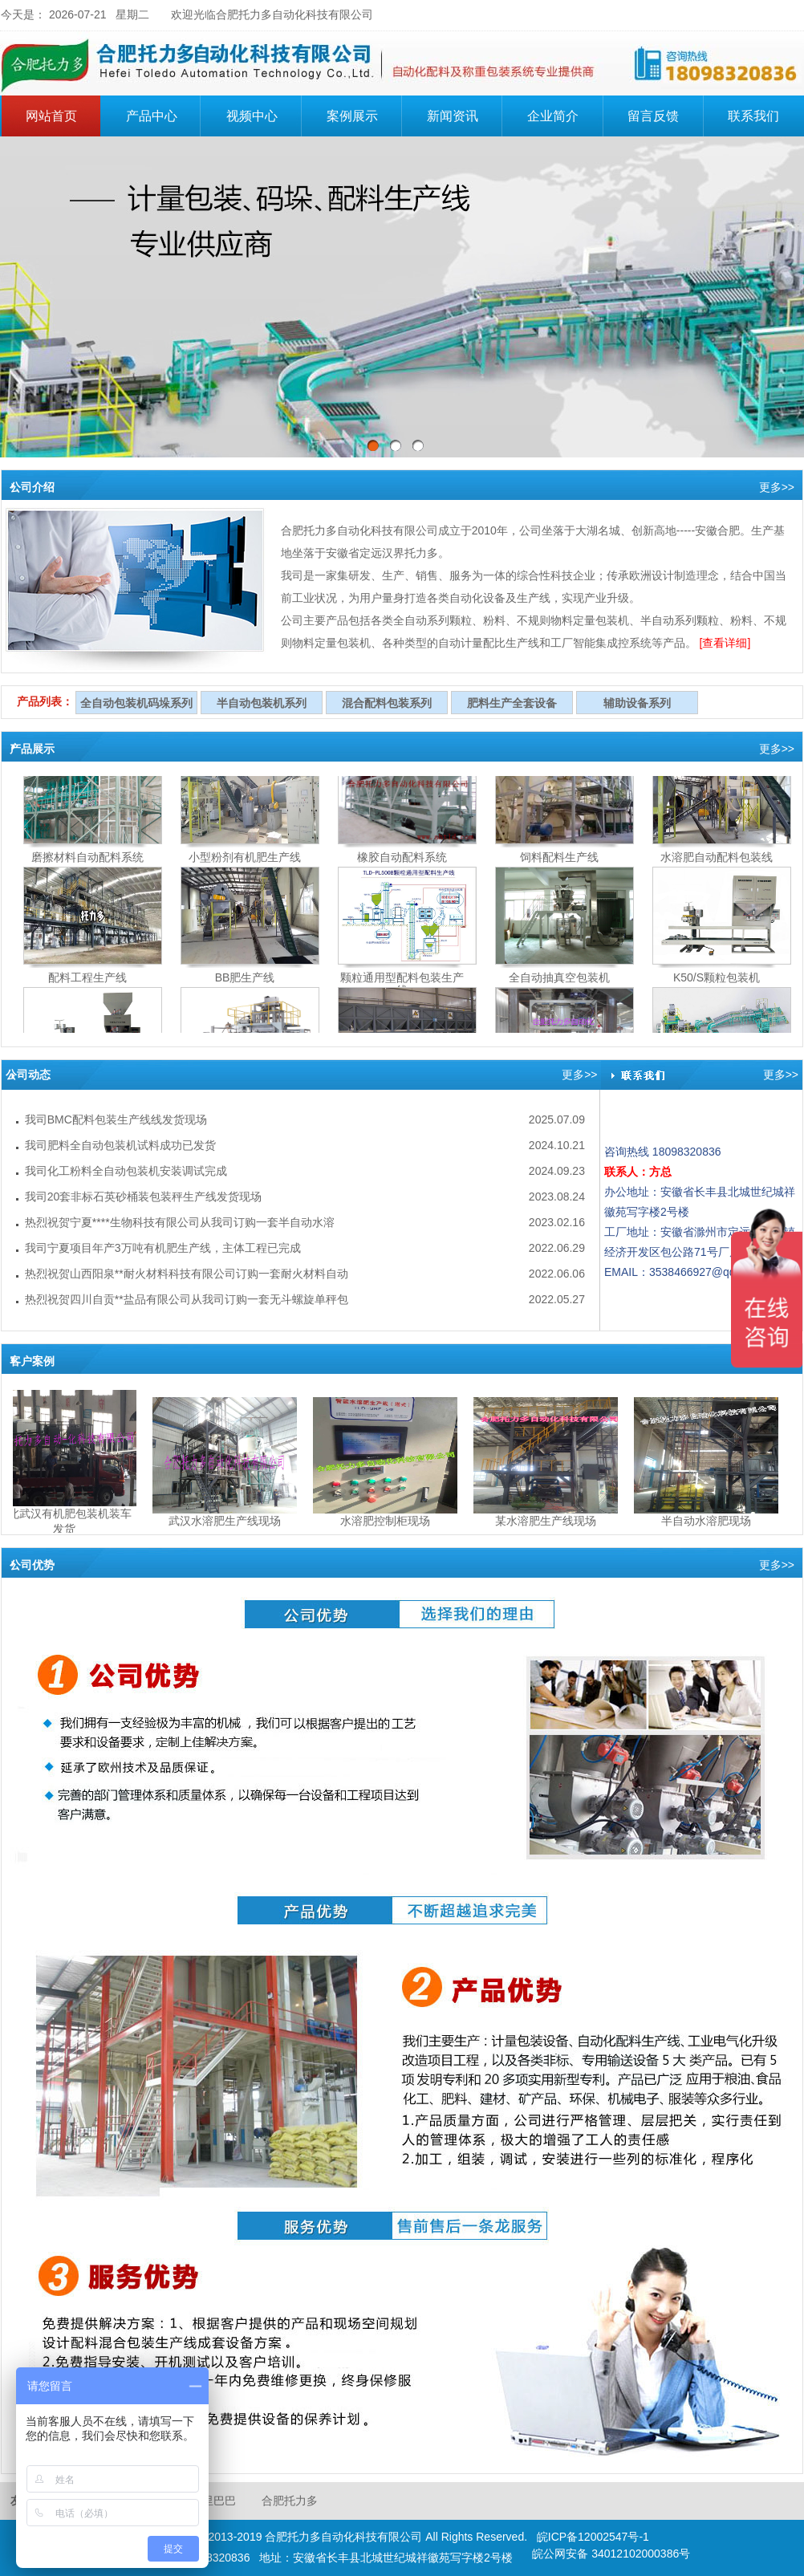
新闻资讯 (452, 116)
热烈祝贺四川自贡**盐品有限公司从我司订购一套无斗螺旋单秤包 (186, 1299)
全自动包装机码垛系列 (136, 703)
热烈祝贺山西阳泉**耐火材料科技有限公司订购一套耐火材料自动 (186, 1273)
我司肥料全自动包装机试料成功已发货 (120, 1145)
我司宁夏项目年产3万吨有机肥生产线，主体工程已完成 (163, 1247)
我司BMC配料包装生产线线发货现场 (116, 1119)
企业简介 (562, 114)
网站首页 (51, 116)
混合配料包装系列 (387, 703)
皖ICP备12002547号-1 (593, 2536)
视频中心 (252, 116)
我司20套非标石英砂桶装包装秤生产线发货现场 (143, 1196)
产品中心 (161, 114)
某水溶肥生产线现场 (548, 1520)
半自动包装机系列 (262, 703)
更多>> (776, 487)
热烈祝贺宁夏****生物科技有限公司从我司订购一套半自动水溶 (180, 1222)
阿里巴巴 (213, 2500)
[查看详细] (725, 642)
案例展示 (352, 116)
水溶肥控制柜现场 (388, 1520)
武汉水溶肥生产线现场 (228, 1520)
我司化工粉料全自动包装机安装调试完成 (126, 1170)
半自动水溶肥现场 (709, 1520)
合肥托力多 (290, 2500)
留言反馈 (653, 116)
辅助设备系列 (637, 703)
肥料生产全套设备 (512, 703)
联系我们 (753, 116)
